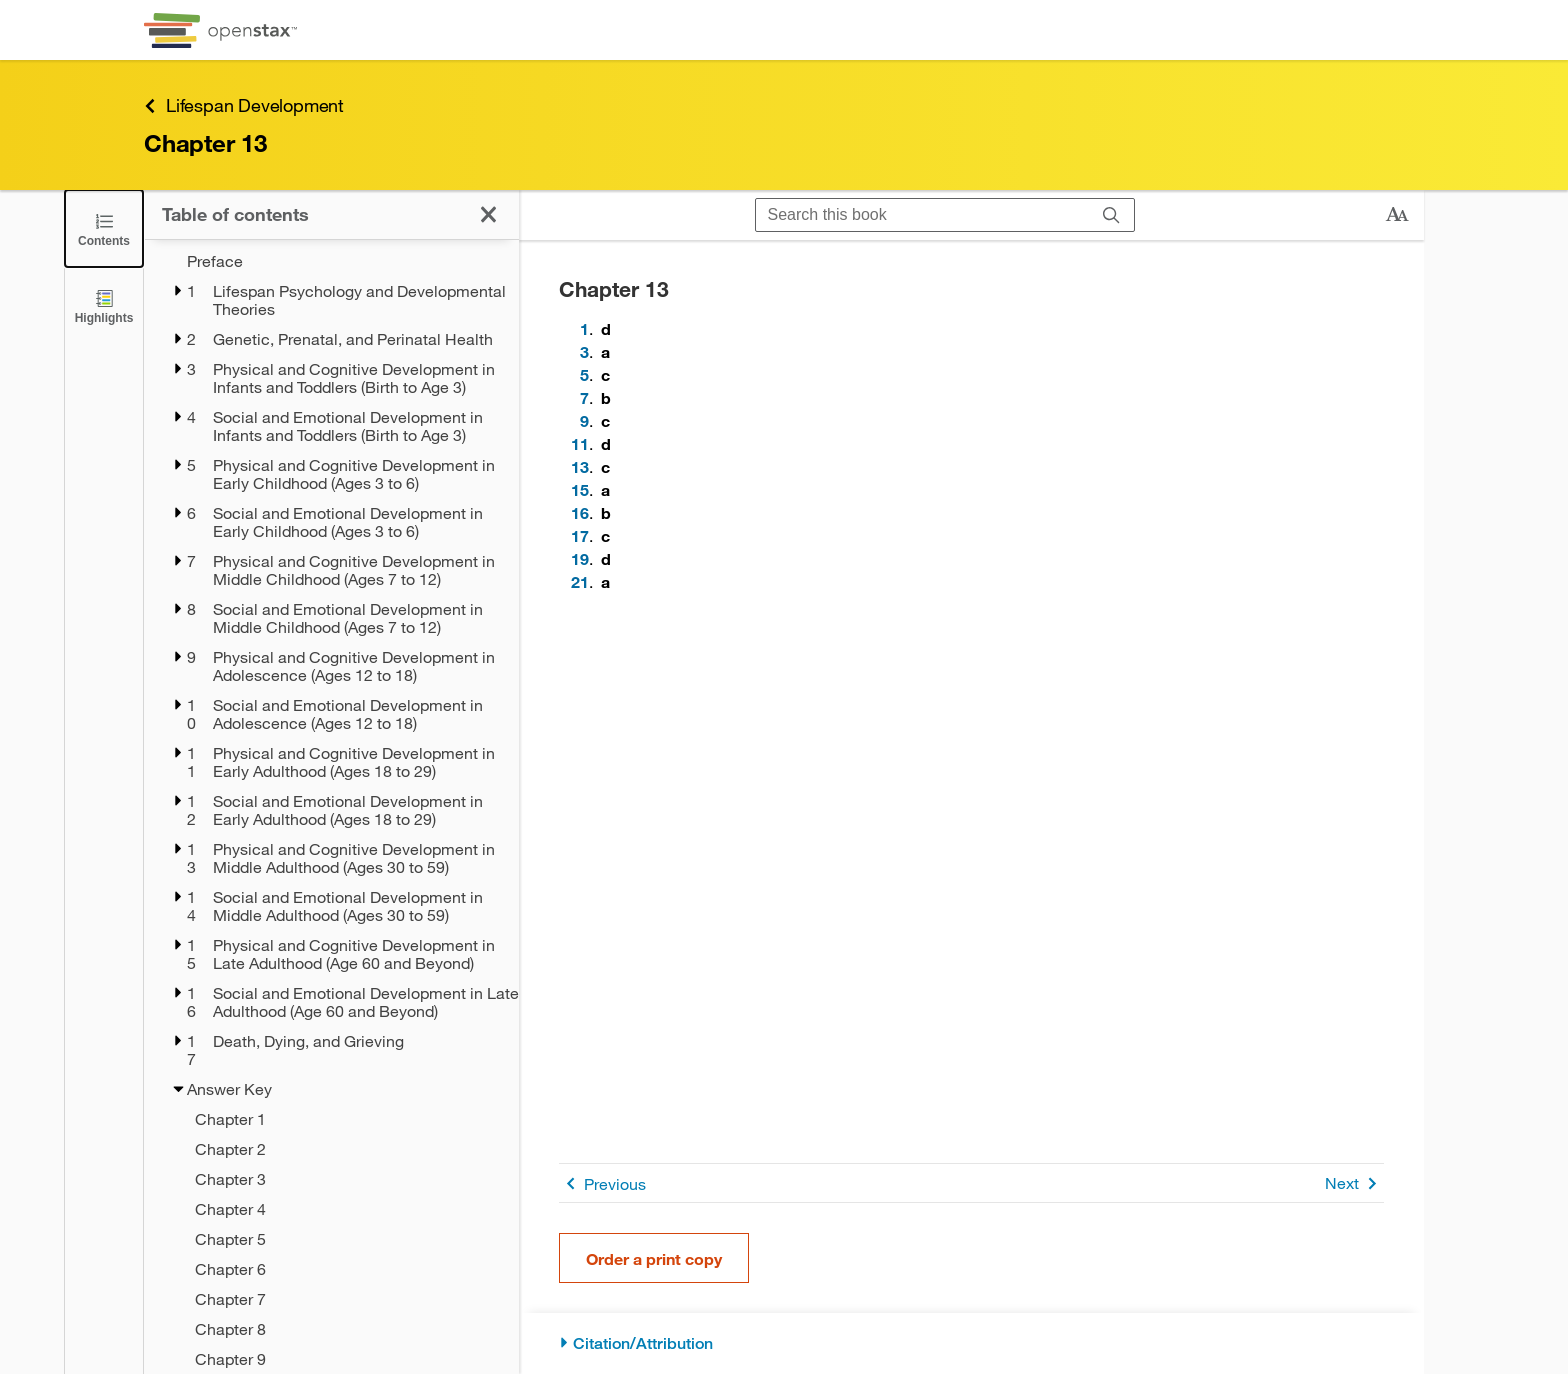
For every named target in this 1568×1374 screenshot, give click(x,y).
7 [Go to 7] (584, 397)
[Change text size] (1397, 215)
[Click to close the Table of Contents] (104, 228)
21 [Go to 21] (580, 581)
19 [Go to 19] (580, 558)
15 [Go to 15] (580, 489)
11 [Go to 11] (580, 443)
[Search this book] (922, 215)
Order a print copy (654, 1258)
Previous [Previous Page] (602, 1183)
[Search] (1111, 215)
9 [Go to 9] (584, 420)
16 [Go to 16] (580, 512)
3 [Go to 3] (584, 351)
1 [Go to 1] (584, 328)
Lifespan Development (244, 105)
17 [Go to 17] (580, 535)
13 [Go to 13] (580, 466)
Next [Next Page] (1354, 1183)
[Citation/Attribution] (971, 1343)
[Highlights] (104, 305)
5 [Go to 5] (584, 374)
